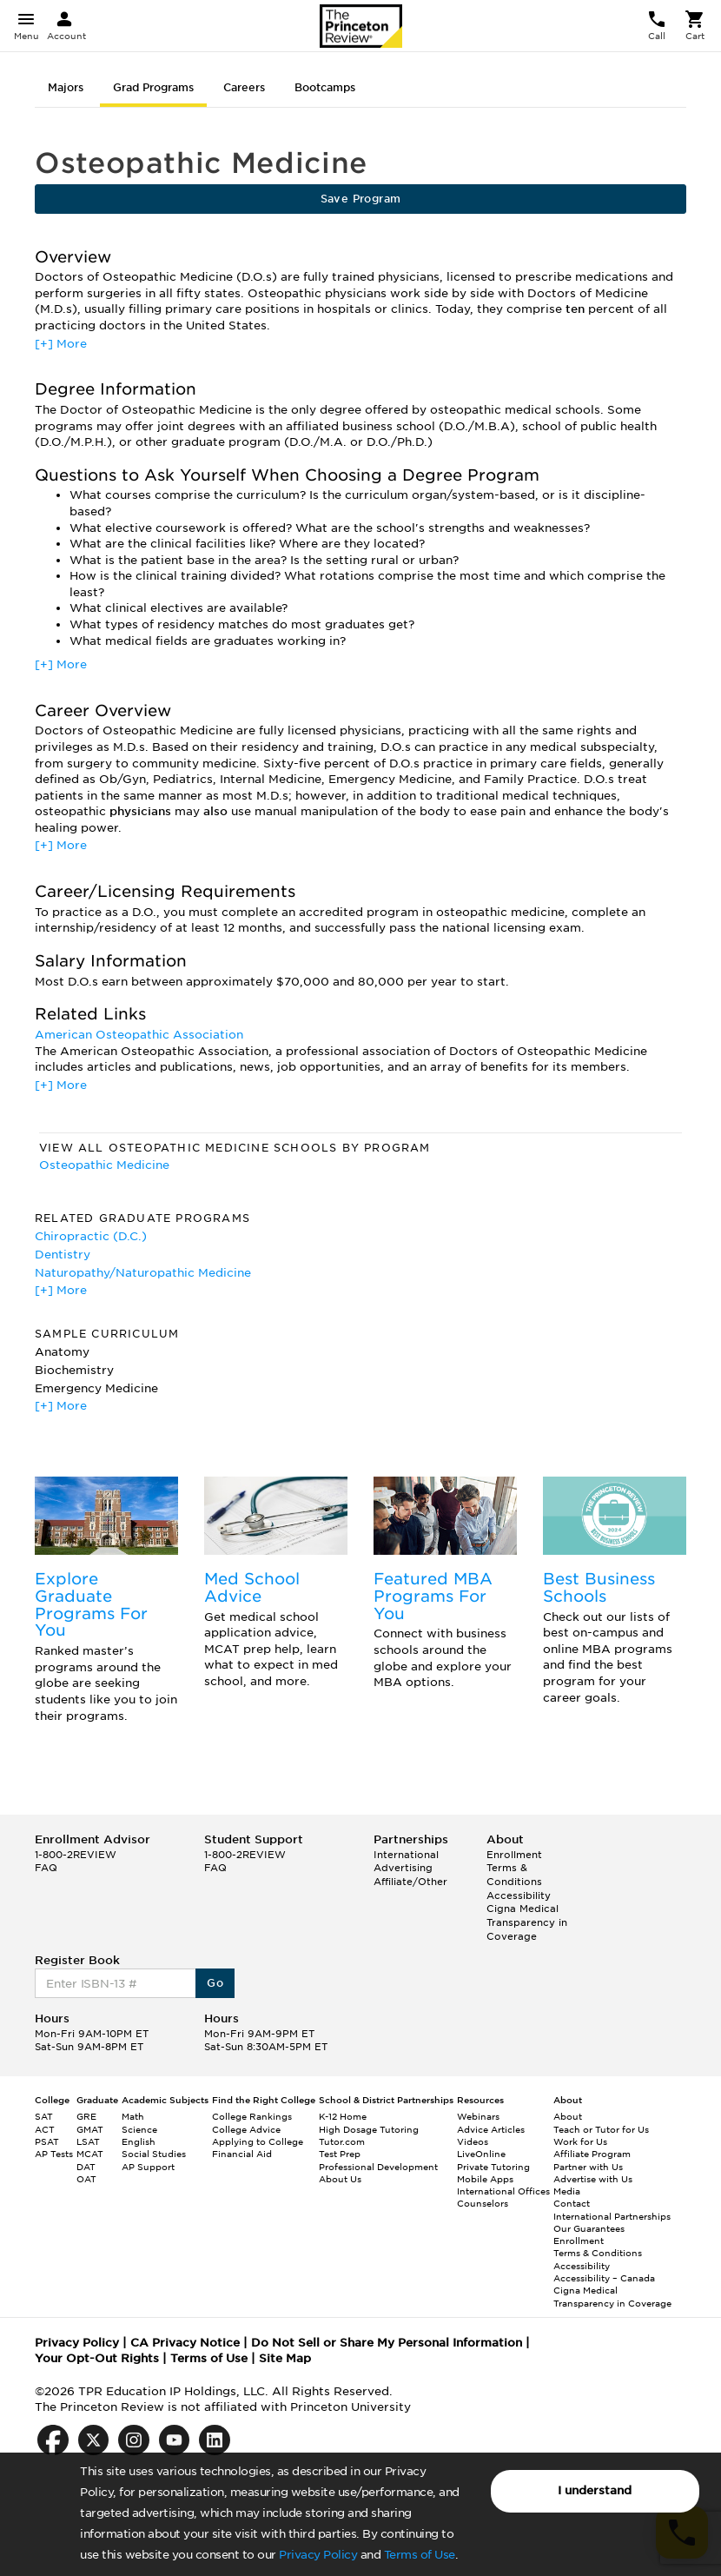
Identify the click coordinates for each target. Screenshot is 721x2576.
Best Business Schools (599, 1587)
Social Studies (154, 2153)
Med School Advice (252, 1587)
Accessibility (518, 1895)
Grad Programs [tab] (153, 87)
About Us (340, 2179)
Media (566, 2191)
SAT (44, 2116)
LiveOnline (481, 2153)
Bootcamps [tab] (324, 87)
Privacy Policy (318, 2554)
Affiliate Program (592, 2153)
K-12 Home (343, 2116)
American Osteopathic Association (139, 1034)
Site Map (285, 2358)
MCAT (89, 2153)
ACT (45, 2129)
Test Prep (339, 2153)
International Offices (503, 2191)
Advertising (403, 1868)
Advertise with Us (592, 2179)
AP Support (148, 2166)
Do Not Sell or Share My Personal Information (386, 2342)
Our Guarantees (589, 2228)
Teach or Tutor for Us (601, 2129)
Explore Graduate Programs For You (91, 1604)
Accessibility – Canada (604, 2278)
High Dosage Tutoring (369, 2129)
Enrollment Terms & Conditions (514, 1868)
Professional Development (378, 2166)
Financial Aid (242, 2153)
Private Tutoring (493, 2166)
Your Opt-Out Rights (97, 2358)
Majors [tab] (65, 87)
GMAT (89, 2129)
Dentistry (62, 1254)
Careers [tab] (244, 87)
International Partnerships (612, 2216)
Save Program (361, 198)
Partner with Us (588, 2166)
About (567, 2116)
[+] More (61, 343)
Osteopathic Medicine (104, 1165)
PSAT (47, 2141)
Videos (472, 2141)
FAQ (46, 1868)
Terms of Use (419, 2554)
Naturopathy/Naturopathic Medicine (143, 1272)
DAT (86, 2166)
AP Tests (54, 2153)
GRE (86, 2116)
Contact (571, 2203)
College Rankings (252, 2116)
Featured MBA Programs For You (433, 1596)
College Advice (246, 2129)
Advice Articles (491, 2129)
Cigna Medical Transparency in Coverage (526, 1922)
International (406, 1855)
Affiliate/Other (410, 1882)
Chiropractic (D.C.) (91, 1236)
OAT (86, 2179)
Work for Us (580, 2141)
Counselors (482, 2203)
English (138, 2141)
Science (139, 2129)
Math (133, 2116)
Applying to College (257, 2141)
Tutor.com (342, 2141)
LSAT (88, 2141)
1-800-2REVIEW (75, 1855)
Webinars (478, 2116)
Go (215, 1982)
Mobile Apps (485, 2179)
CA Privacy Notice (185, 2342)
